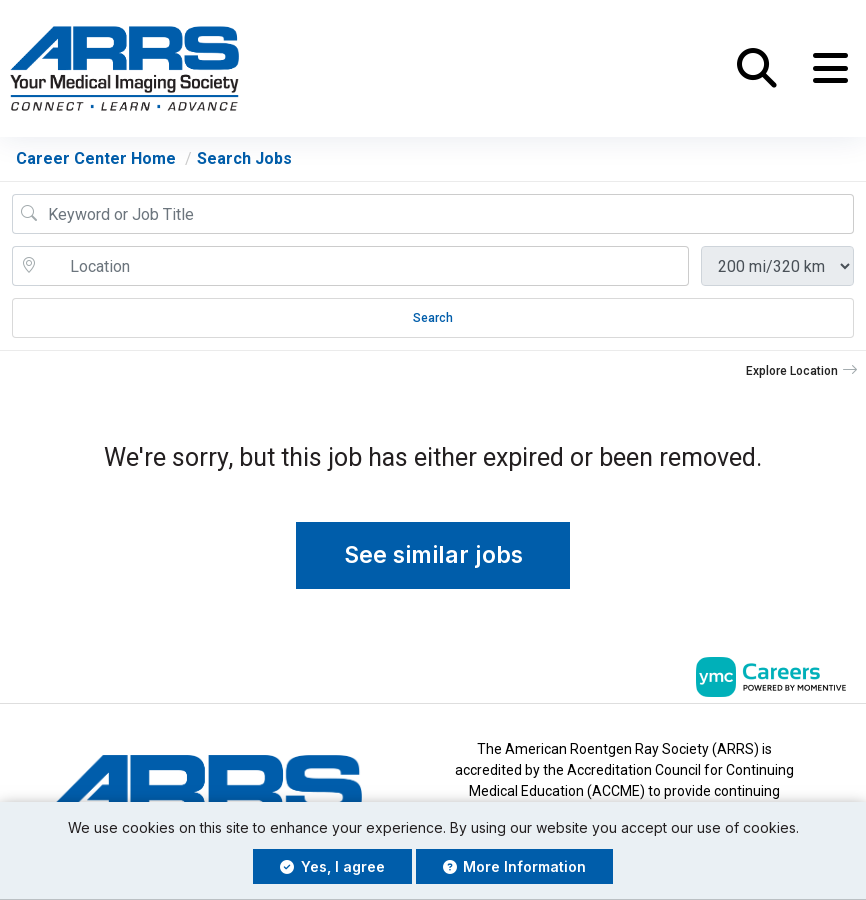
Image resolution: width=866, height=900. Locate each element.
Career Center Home (96, 159)
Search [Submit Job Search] (433, 319)
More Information (515, 866)
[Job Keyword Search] (447, 215)
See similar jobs (433, 556)
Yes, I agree (332, 866)
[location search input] (364, 267)
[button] (830, 69)
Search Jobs (244, 159)
